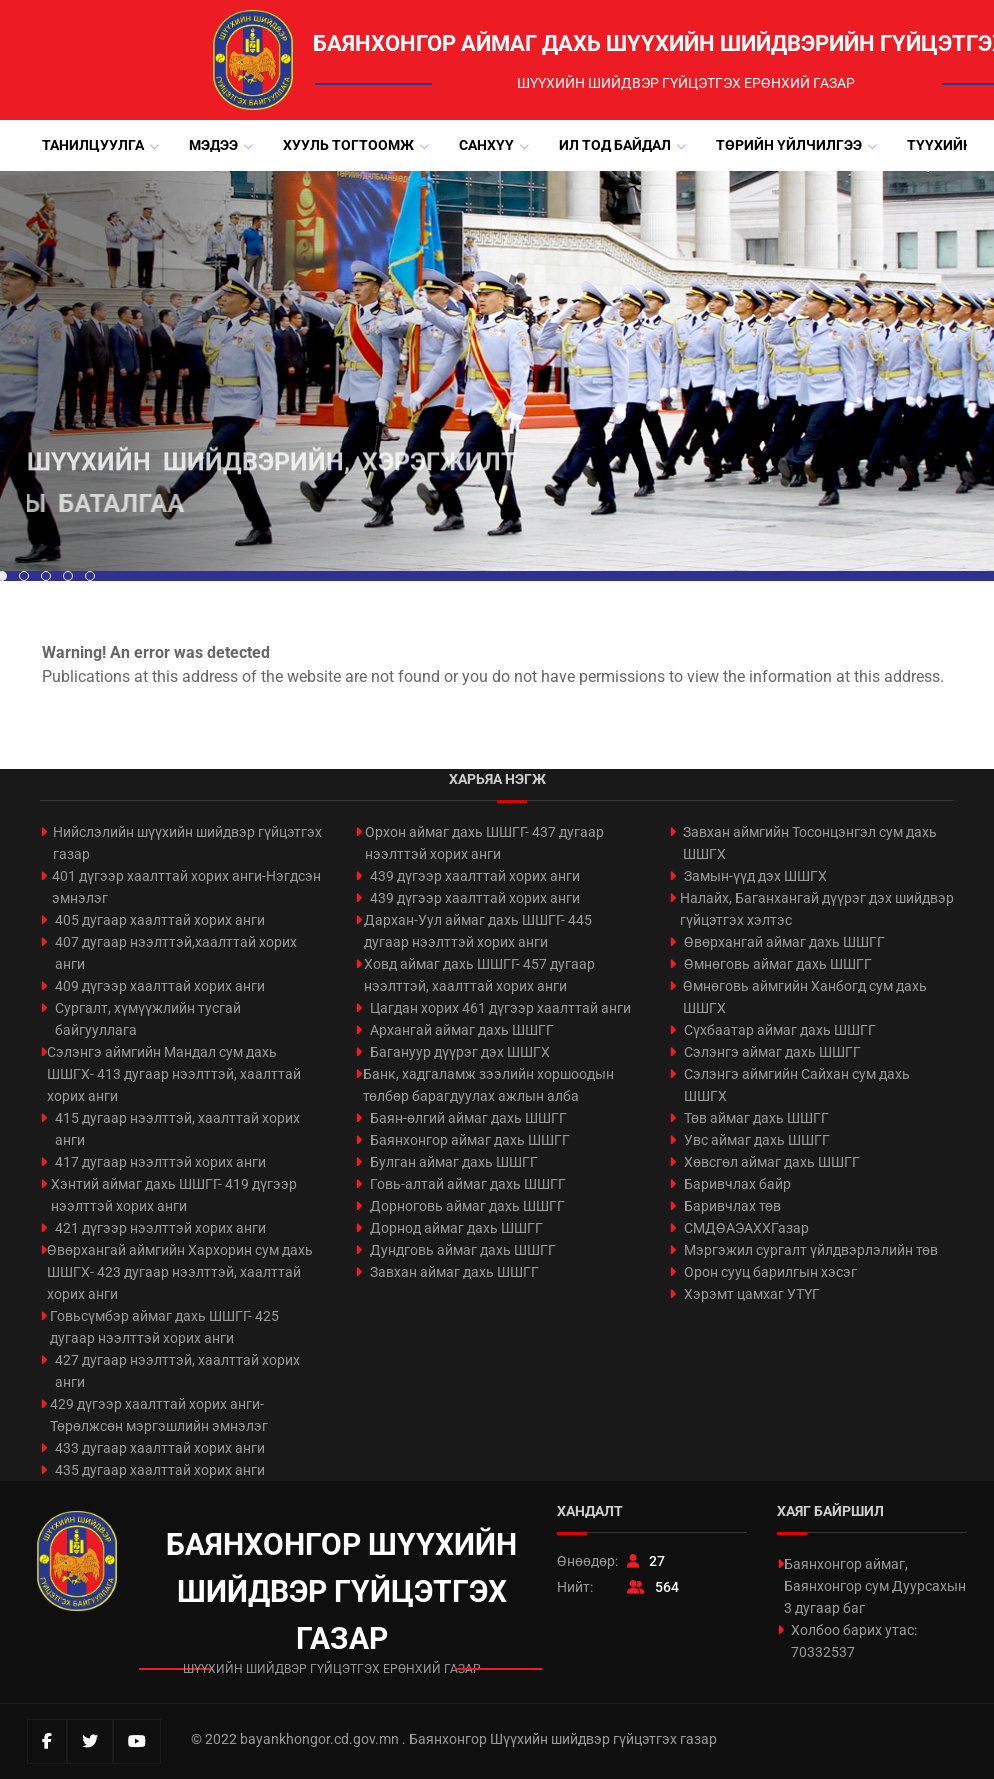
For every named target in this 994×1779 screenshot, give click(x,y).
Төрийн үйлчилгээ (789, 145)
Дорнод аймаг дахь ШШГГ (456, 1228)
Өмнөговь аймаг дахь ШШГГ (778, 964)
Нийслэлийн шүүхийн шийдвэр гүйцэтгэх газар (187, 843)
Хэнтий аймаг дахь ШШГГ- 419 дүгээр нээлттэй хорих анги (174, 1195)
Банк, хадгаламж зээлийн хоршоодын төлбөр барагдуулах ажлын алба (488, 1085)
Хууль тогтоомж (348, 145)
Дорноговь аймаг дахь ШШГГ (467, 1206)
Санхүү (486, 145)
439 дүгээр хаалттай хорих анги (475, 876)
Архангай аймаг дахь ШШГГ (462, 1030)
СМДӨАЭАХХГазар (746, 1228)
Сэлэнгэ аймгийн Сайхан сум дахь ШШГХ (797, 1085)
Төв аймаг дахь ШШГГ (756, 1118)
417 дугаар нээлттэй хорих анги (160, 1162)
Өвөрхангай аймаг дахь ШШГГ (784, 942)
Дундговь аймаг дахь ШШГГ (463, 1250)
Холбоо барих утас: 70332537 (854, 1641)
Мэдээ (213, 145)
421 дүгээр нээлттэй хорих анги (160, 1228)
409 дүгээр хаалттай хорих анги (160, 986)
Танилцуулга (93, 145)
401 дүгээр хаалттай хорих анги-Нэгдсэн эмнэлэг (186, 887)
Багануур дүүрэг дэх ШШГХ (460, 1052)
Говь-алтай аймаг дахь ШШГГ (468, 1184)
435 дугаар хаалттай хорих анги (160, 1470)
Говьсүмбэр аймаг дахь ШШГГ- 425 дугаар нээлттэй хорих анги (164, 1327)
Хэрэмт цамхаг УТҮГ (752, 1294)
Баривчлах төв (732, 1206)
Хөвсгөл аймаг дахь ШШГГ (772, 1162)
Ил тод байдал (615, 145)
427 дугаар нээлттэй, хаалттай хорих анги (177, 1371)
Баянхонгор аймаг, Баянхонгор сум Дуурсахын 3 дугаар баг (875, 1586)
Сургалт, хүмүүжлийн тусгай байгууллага (148, 1019)
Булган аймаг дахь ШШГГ (454, 1162)
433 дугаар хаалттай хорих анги (160, 1448)
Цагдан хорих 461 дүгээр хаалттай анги (500, 1008)
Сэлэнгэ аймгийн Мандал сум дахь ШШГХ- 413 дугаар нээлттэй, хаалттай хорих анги (174, 1074)
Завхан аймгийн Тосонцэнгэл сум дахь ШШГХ (810, 843)
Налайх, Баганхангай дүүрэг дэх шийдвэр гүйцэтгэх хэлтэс (817, 909)
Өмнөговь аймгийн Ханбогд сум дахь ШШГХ (805, 997)
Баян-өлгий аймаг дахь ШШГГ (468, 1118)
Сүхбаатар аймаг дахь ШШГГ (780, 1030)
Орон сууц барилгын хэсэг (770, 1272)
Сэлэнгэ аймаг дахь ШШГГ (772, 1052)
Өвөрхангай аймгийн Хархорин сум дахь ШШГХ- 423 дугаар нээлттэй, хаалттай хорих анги (180, 1272)
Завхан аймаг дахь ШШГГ (454, 1272)
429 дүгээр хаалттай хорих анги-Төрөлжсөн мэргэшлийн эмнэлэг (159, 1415)
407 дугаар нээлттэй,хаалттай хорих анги (176, 953)
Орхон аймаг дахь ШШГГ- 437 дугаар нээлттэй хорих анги (484, 843)
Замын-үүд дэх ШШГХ (755, 876)
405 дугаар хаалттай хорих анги (160, 920)
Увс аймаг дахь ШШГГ (757, 1140)
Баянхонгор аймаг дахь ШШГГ (470, 1140)
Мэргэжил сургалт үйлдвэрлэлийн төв (811, 1250)
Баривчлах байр (737, 1184)
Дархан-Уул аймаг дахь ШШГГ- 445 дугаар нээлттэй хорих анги (478, 931)
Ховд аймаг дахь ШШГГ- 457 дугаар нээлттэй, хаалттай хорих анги (479, 975)
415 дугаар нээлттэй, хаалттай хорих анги (177, 1129)
